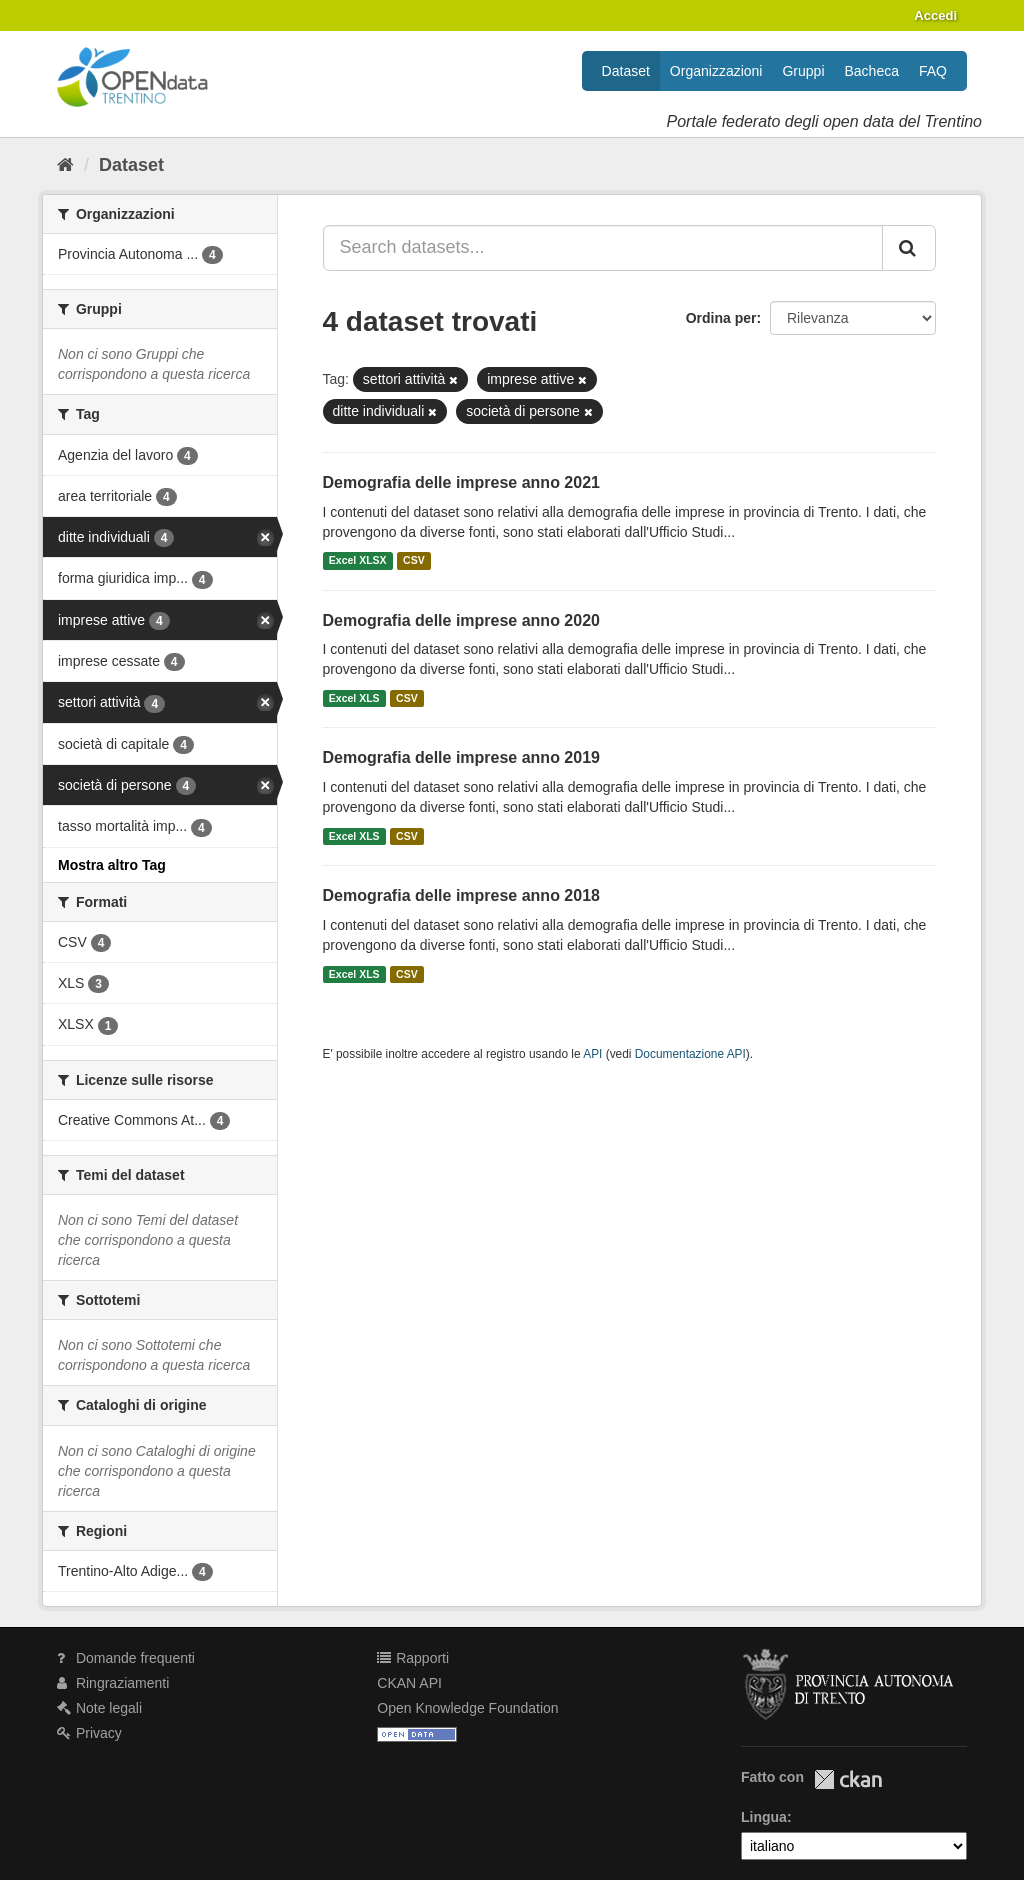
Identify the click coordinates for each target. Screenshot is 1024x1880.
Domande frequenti (126, 1658)
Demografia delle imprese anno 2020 (461, 620)
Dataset (626, 71)
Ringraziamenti (113, 1683)
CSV (414, 561)
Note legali (99, 1708)
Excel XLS (354, 698)
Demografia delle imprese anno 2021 (461, 482)
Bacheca (872, 71)
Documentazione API (690, 1054)
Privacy (89, 1733)
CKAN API (409, 1683)
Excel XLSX (358, 561)
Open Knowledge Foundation (467, 1708)
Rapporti (413, 1658)
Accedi (935, 15)
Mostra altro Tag (112, 865)
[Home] (65, 165)
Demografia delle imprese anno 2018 (461, 895)
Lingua (764, 1817)
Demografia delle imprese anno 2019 (461, 757)
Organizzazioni (716, 71)
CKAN (848, 1779)
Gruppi (803, 71)
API (592, 1054)
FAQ (933, 71)
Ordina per (721, 318)
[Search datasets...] (603, 248)
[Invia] (909, 248)
